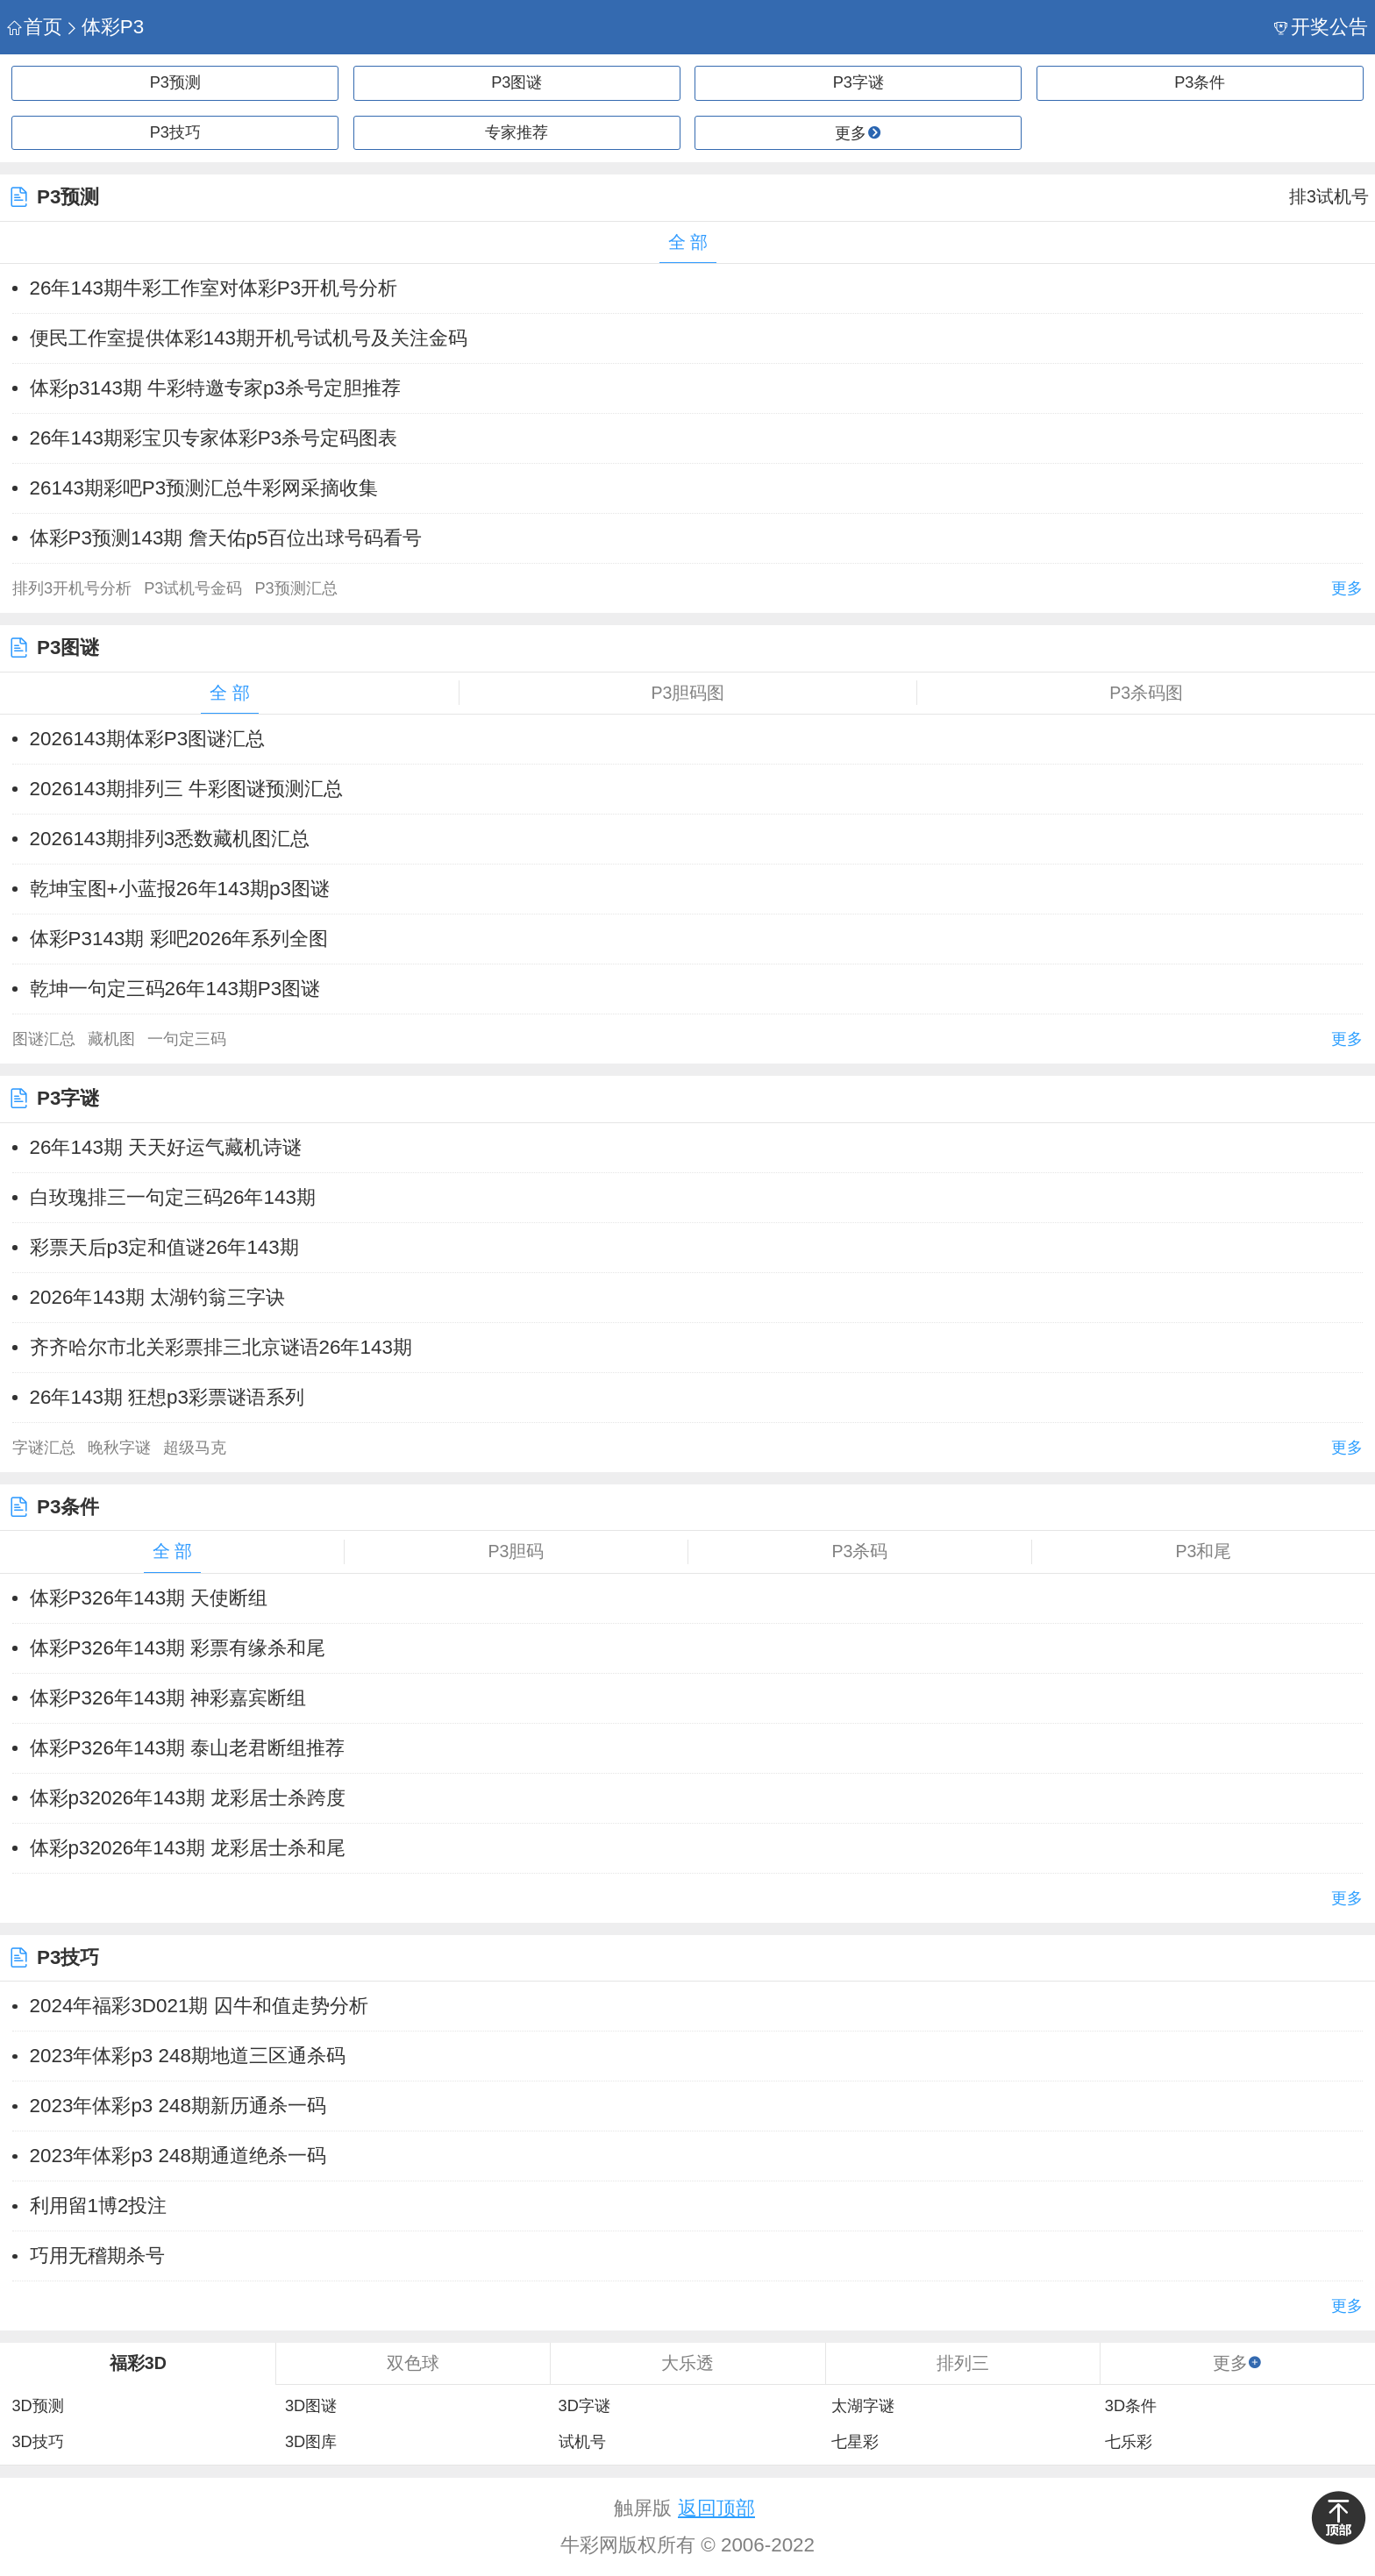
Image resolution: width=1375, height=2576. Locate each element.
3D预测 (37, 2406)
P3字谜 (858, 82)
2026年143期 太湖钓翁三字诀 (157, 1297)
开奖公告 (1321, 27)
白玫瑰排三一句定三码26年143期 (173, 1197)
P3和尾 (1204, 1551)
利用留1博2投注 (98, 2206)
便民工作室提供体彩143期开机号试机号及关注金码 (248, 338)
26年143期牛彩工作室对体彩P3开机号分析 (214, 288)
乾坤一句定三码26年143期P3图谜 (175, 989)
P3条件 (1199, 82)
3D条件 (1131, 2406)
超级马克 (194, 1447)
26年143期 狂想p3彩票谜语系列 (167, 1397)
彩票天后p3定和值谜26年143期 (164, 1247)
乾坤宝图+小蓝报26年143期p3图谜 (180, 889)
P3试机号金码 (193, 588)
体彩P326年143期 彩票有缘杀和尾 (178, 1648)
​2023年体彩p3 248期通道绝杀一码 (178, 2156)
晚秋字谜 (119, 1447)
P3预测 (175, 82)
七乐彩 (1128, 2442)
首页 (34, 27)
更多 (1347, 588)
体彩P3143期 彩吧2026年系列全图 (179, 939)
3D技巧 (37, 2442)
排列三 (963, 2363)
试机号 (582, 2442)
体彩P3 (104, 27)
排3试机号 (1329, 196)
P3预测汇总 (295, 588)
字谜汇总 (43, 1447)
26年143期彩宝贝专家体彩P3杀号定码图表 (214, 438)
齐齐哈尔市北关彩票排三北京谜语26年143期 (221, 1347)
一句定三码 (186, 1039)
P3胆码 (516, 1551)
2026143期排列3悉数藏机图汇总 (170, 839)
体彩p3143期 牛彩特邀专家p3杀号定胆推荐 (215, 388)
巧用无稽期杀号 (97, 2255)
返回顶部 (716, 2508)
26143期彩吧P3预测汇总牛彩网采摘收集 (204, 488)
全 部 (688, 242)
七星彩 (855, 2442)
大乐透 (687, 2363)
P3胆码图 (688, 692)
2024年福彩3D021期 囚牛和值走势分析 (199, 2006)
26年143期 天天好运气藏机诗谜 (166, 1147)
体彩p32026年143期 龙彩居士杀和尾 (188, 1848)
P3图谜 (516, 82)
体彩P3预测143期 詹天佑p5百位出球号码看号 (226, 538)
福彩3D (138, 2363)
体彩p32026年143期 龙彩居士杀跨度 (188, 1798)
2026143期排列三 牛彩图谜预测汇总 (186, 789)
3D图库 (311, 2442)
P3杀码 (860, 1551)
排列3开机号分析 (72, 588)
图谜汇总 (43, 1039)
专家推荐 (516, 132)
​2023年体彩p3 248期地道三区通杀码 (188, 2056)
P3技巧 (175, 132)
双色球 (413, 2363)
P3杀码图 (1146, 692)
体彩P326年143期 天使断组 (149, 1598)
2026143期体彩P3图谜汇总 (148, 739)
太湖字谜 (862, 2406)
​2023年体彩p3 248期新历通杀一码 (178, 2106)
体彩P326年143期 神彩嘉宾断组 (168, 1698)
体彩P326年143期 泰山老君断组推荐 (188, 1748)
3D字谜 (584, 2406)
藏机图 (111, 1039)
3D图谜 (311, 2406)
